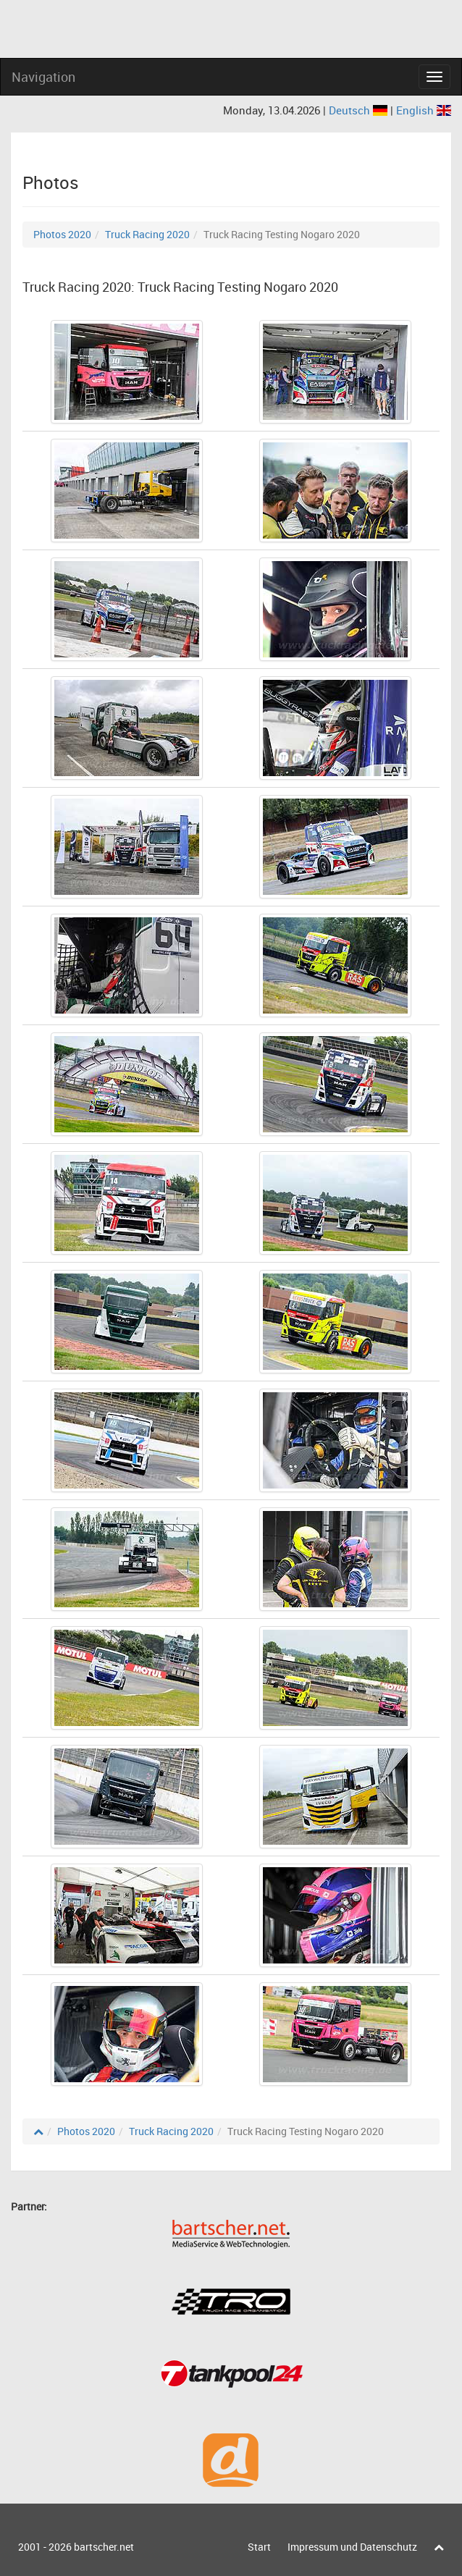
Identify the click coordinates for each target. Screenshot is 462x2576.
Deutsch (359, 110)
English (423, 110)
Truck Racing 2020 (147, 234)
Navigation (43, 76)
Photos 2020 (62, 234)
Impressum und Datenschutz (352, 2547)
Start (259, 2547)
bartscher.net (104, 2547)
